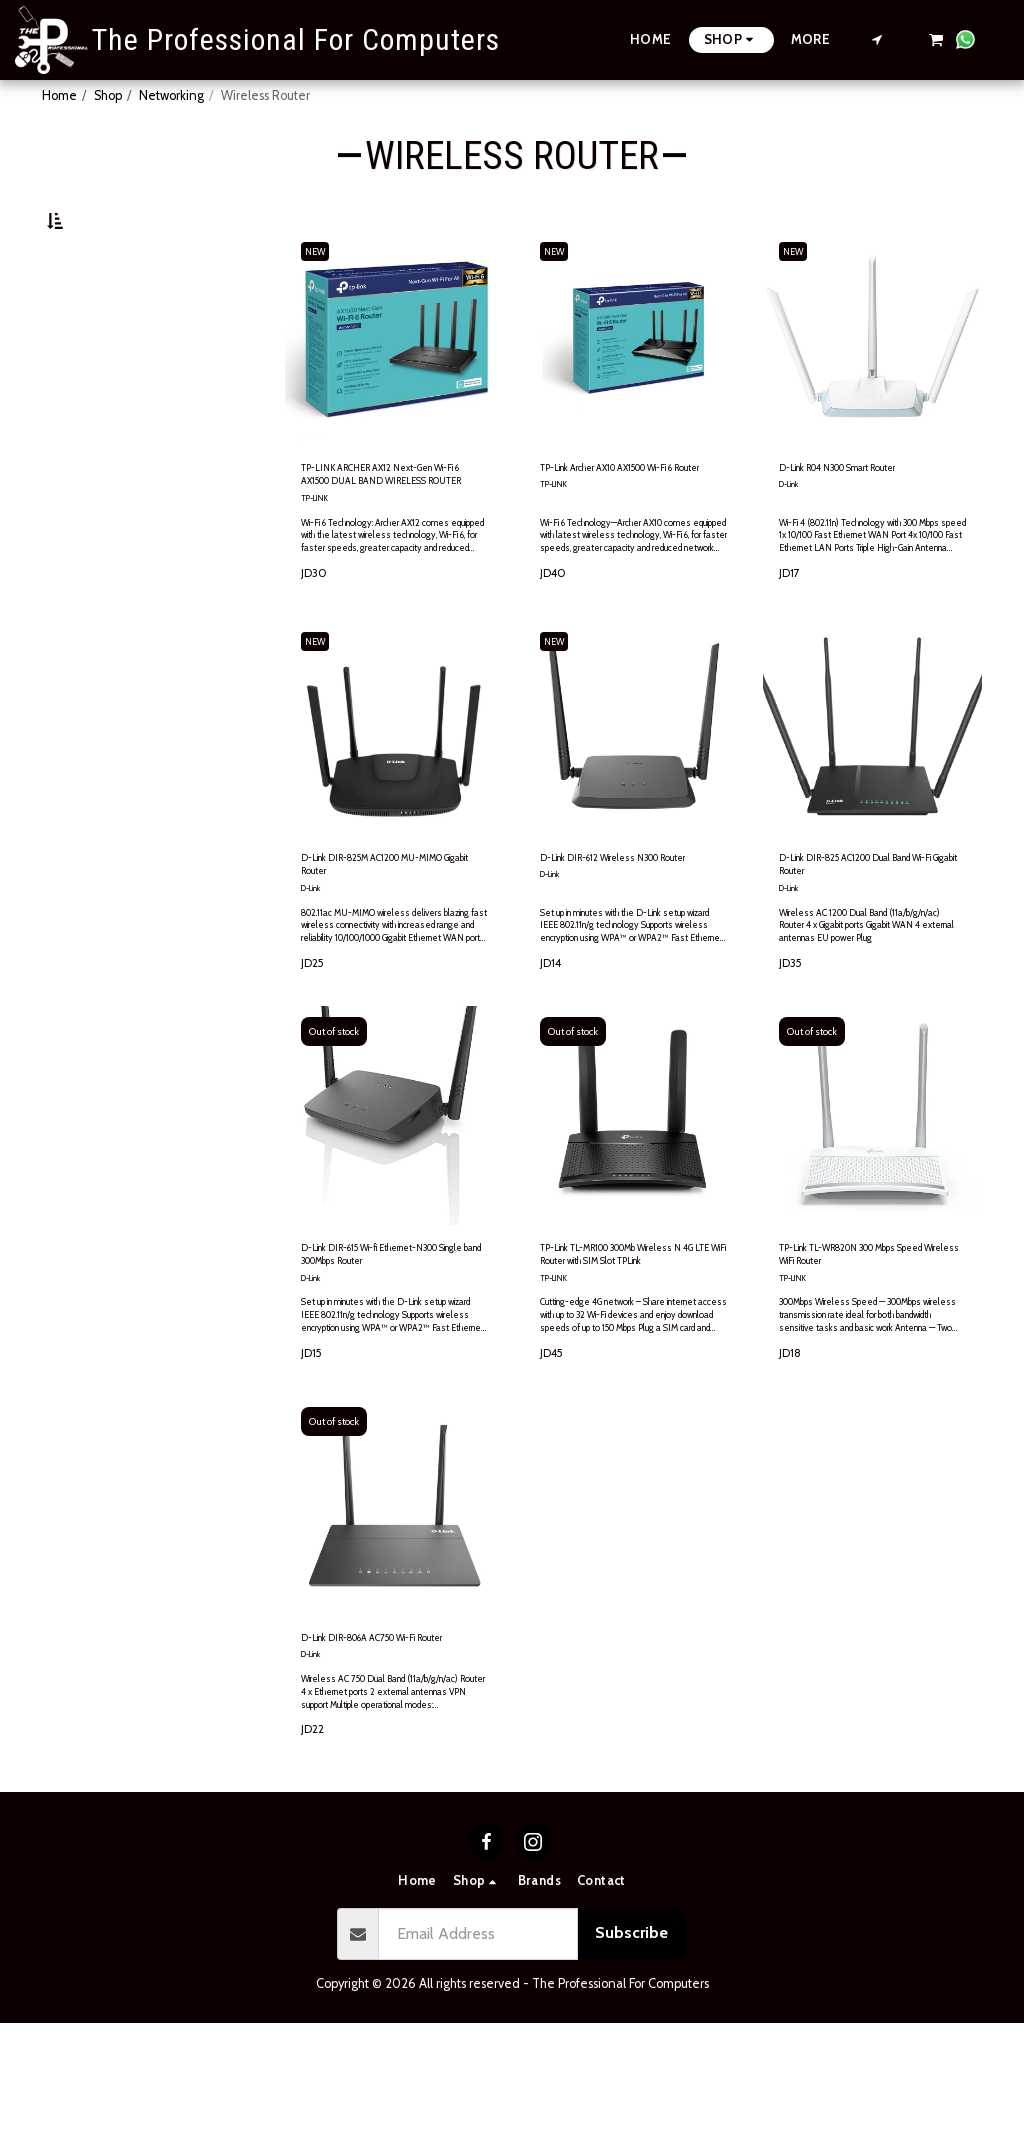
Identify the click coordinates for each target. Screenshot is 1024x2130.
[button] (877, 39)
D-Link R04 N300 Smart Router (869, 517)
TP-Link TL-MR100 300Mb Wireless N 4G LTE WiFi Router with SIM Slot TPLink (625, 1331)
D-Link (791, 536)
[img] (394, 1185)
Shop (108, 95)
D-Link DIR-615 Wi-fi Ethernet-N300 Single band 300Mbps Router (389, 1331)
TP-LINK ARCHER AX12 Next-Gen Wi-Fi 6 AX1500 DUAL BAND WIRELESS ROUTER (382, 528)
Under (98, 320)
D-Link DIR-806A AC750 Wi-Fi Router (388, 1731)
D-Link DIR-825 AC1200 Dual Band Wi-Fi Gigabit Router (862, 928)
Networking (171, 95)
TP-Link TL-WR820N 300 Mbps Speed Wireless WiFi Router (868, 1330)
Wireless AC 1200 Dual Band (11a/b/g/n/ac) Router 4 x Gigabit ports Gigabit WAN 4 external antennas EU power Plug (863, 1001)
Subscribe (631, 2039)
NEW (321, 298)
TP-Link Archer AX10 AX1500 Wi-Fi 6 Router (622, 527)
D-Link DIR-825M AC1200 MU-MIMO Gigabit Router (388, 928)
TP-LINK (318, 555)
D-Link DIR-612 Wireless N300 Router (627, 928)
